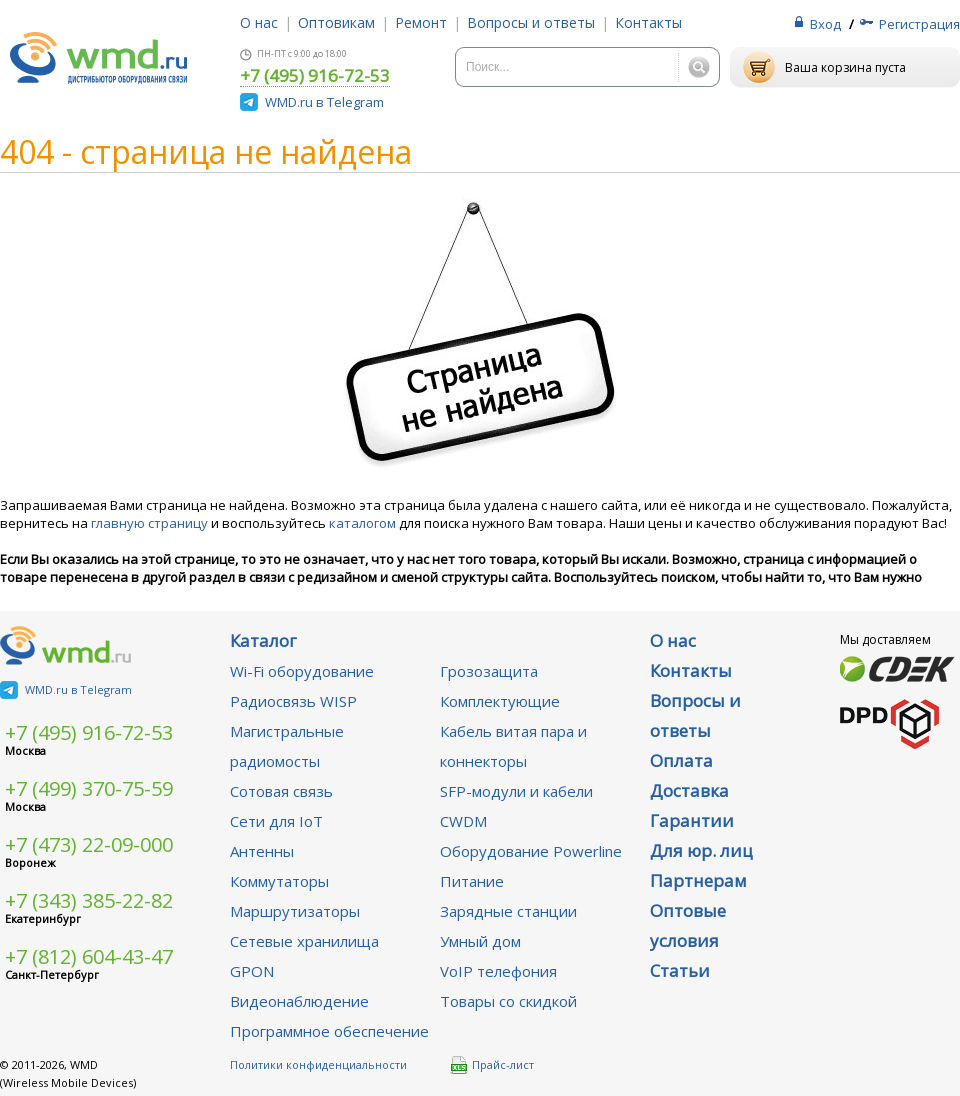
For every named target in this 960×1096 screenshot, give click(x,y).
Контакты (648, 22)
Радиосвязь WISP (293, 701)
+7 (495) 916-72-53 (315, 77)
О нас (259, 22)
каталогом (362, 523)
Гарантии (692, 820)
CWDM (463, 821)
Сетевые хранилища (304, 941)
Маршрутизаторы (295, 911)
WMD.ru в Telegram (324, 102)
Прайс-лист (492, 1065)
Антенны (262, 851)
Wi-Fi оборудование (302, 671)
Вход (825, 24)
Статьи (680, 970)
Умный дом (480, 941)
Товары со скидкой (508, 1001)
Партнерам (698, 880)
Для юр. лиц (701, 850)
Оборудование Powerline (531, 851)
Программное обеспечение (329, 1031)
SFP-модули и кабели (516, 791)
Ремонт (421, 22)
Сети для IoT (276, 821)
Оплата (681, 760)
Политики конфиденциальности (318, 1064)
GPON (252, 971)
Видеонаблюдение (299, 1001)
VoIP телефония (498, 971)
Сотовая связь (281, 791)
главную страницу (149, 523)
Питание (472, 881)
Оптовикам (336, 22)
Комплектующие (500, 701)
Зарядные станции (508, 911)
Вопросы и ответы (531, 22)
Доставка (689, 790)
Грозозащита (489, 671)
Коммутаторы (279, 881)
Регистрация (919, 24)
